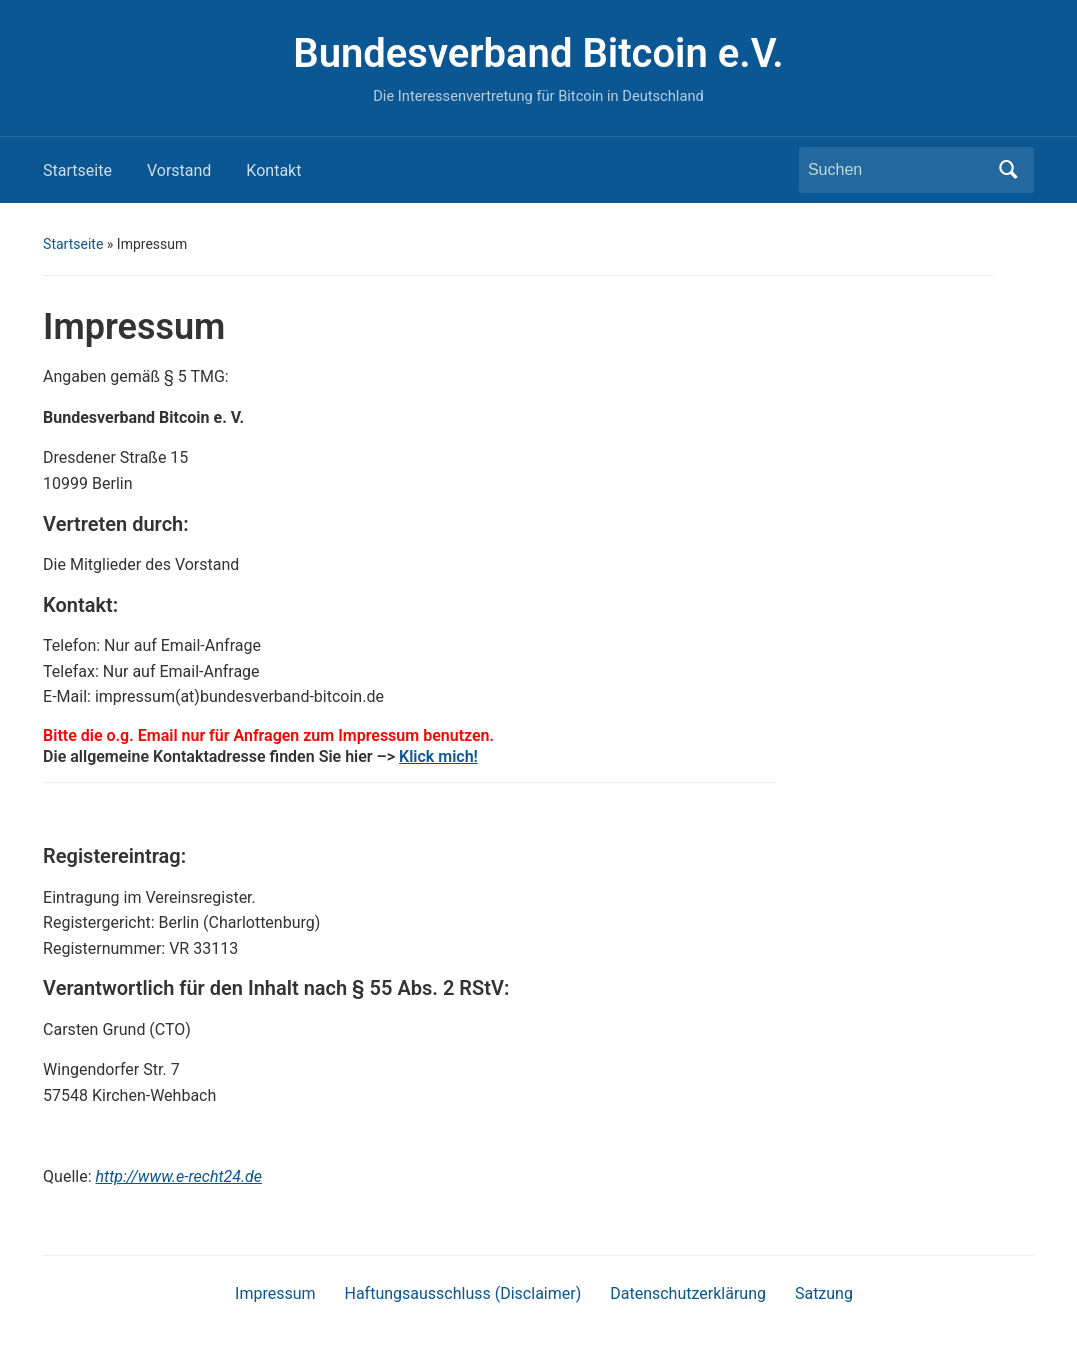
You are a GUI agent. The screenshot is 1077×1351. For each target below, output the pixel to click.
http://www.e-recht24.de (179, 1176)
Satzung (824, 1293)
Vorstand (179, 170)
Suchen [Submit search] (1009, 170)
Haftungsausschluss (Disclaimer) (463, 1293)
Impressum (275, 1293)
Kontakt (273, 170)
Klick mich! (438, 756)
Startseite (77, 170)
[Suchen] (898, 170)
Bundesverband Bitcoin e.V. (538, 53)
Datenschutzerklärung (688, 1293)
